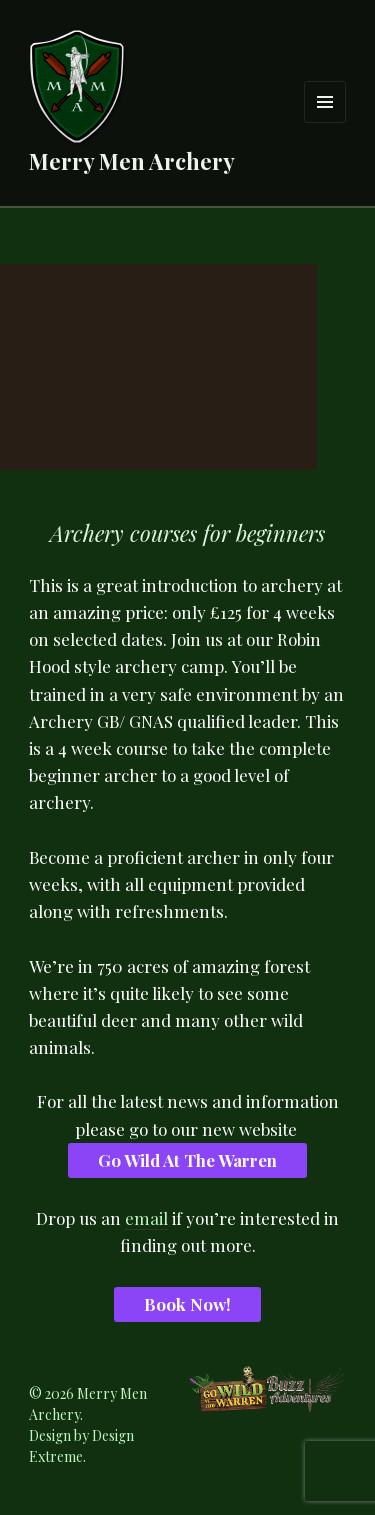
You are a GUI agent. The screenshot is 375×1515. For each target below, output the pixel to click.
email (146, 1218)
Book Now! (187, 1304)
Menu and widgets (325, 122)
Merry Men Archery (132, 161)
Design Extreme (81, 1446)
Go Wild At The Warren (187, 1160)
